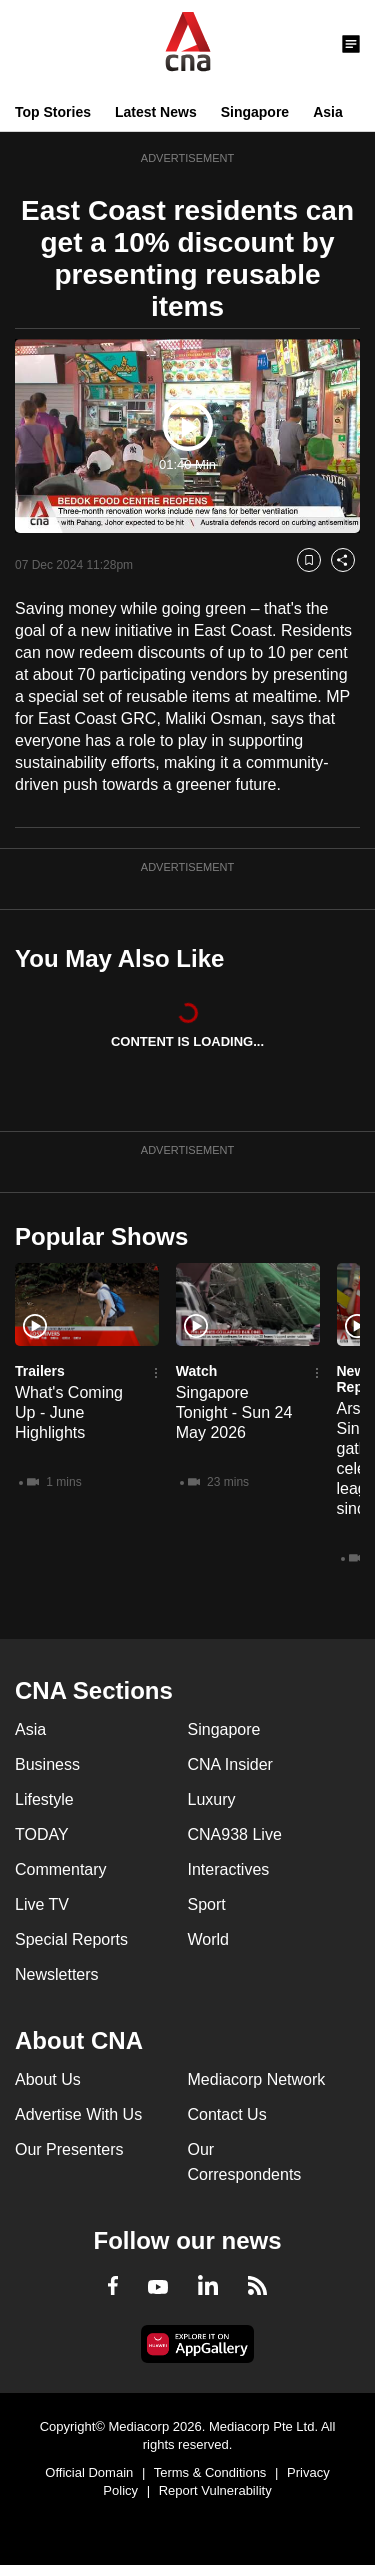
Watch (196, 1371)
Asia (328, 112)
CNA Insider (230, 1764)
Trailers (40, 1371)
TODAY (42, 1834)
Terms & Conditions (210, 2472)
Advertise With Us (78, 2114)
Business (47, 1764)
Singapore (255, 112)
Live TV (42, 1904)
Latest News (156, 112)
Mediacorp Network (257, 2079)
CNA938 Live (235, 1834)
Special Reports (71, 1939)
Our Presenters (69, 2149)
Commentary (61, 1869)
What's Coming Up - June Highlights (69, 1412)
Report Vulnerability (215, 2490)
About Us (48, 2079)
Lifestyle (44, 1799)
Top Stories (53, 112)
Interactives (229, 1869)
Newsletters (57, 1974)
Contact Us (227, 2114)
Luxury (212, 1799)
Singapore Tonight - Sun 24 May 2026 (234, 1412)
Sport (207, 1904)
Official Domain (89, 2472)
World (209, 1939)
